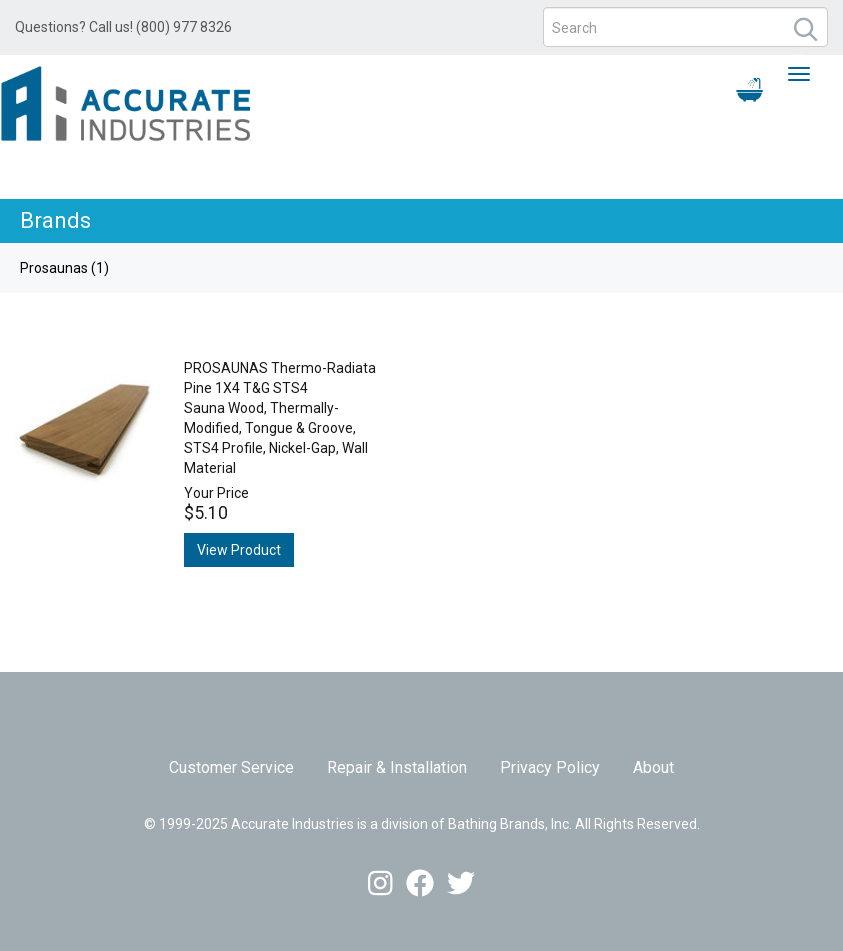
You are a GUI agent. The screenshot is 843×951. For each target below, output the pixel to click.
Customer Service (231, 767)
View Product (239, 550)
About (653, 767)
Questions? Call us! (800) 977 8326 (123, 27)
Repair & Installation (397, 767)
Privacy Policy (550, 767)
